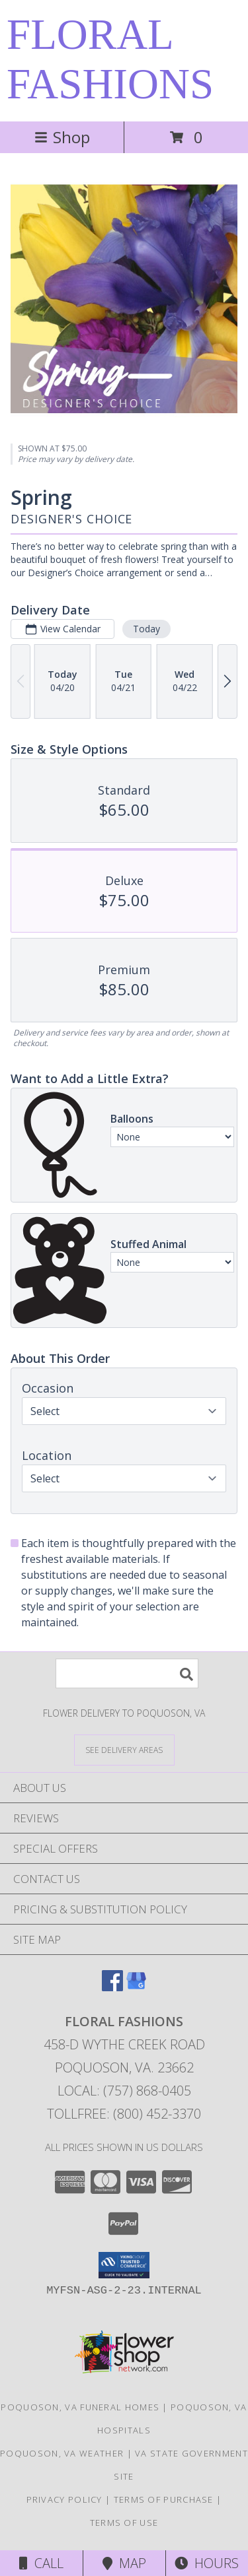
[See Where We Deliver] (124, 1749)
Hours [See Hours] (207, 2563)
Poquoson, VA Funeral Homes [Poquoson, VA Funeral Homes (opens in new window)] (80, 2407)
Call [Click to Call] (41, 2563)
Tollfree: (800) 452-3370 (124, 2114)
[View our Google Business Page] (136, 1987)
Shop (62, 137)
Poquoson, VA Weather (62, 2453)
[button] (124, 2265)
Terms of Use (124, 2522)
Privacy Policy (64, 2499)
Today (146, 628)
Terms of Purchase (164, 2499)
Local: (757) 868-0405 (124, 2090)
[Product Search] (127, 1673)
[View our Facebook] (112, 1987)
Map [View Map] (124, 2563)
